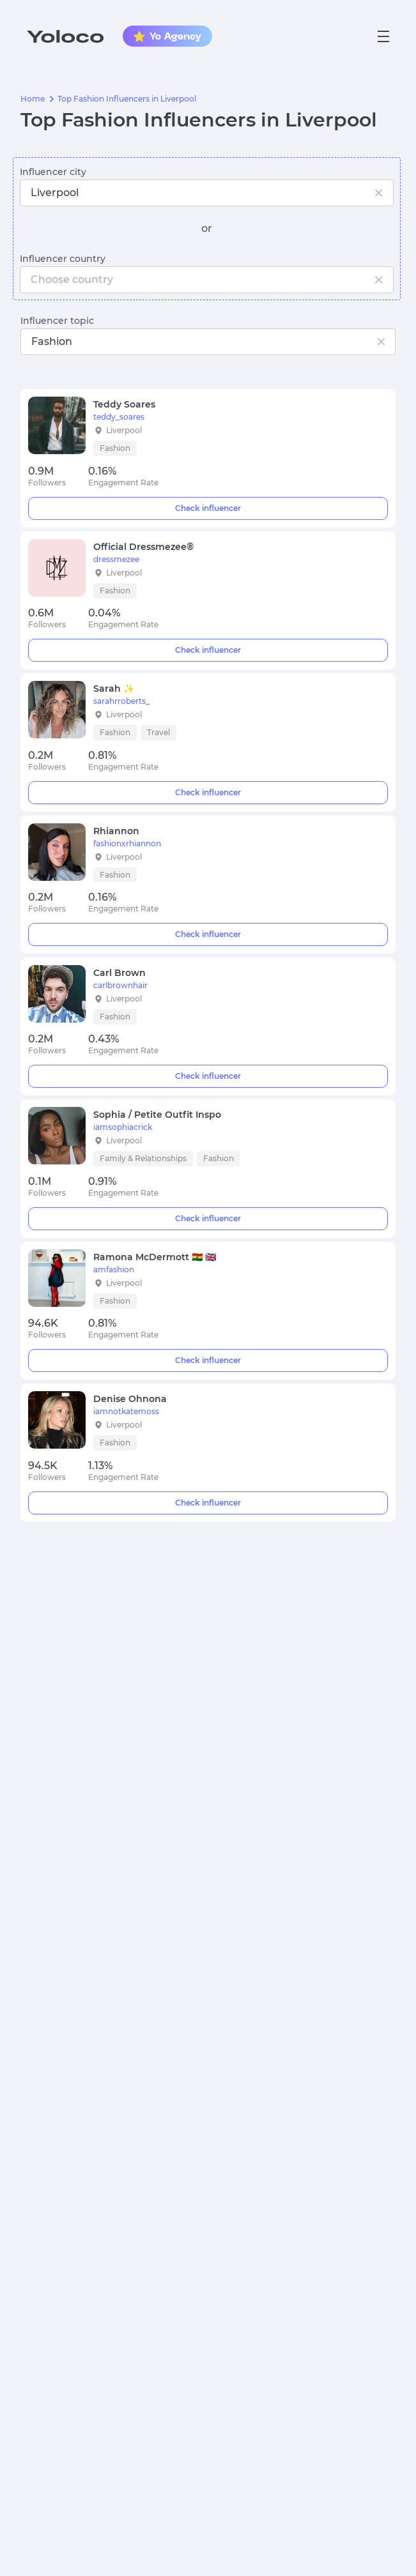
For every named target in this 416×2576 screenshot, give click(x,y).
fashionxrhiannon (127, 843)
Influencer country (62, 258)
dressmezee (116, 559)
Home (32, 99)
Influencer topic (57, 320)
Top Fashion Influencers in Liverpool (127, 99)
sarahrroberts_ (121, 701)
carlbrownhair (120, 985)
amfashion (113, 1269)
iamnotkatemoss (126, 1411)
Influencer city (53, 172)
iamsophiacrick (122, 1127)
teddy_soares (118, 417)
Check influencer (208, 508)
